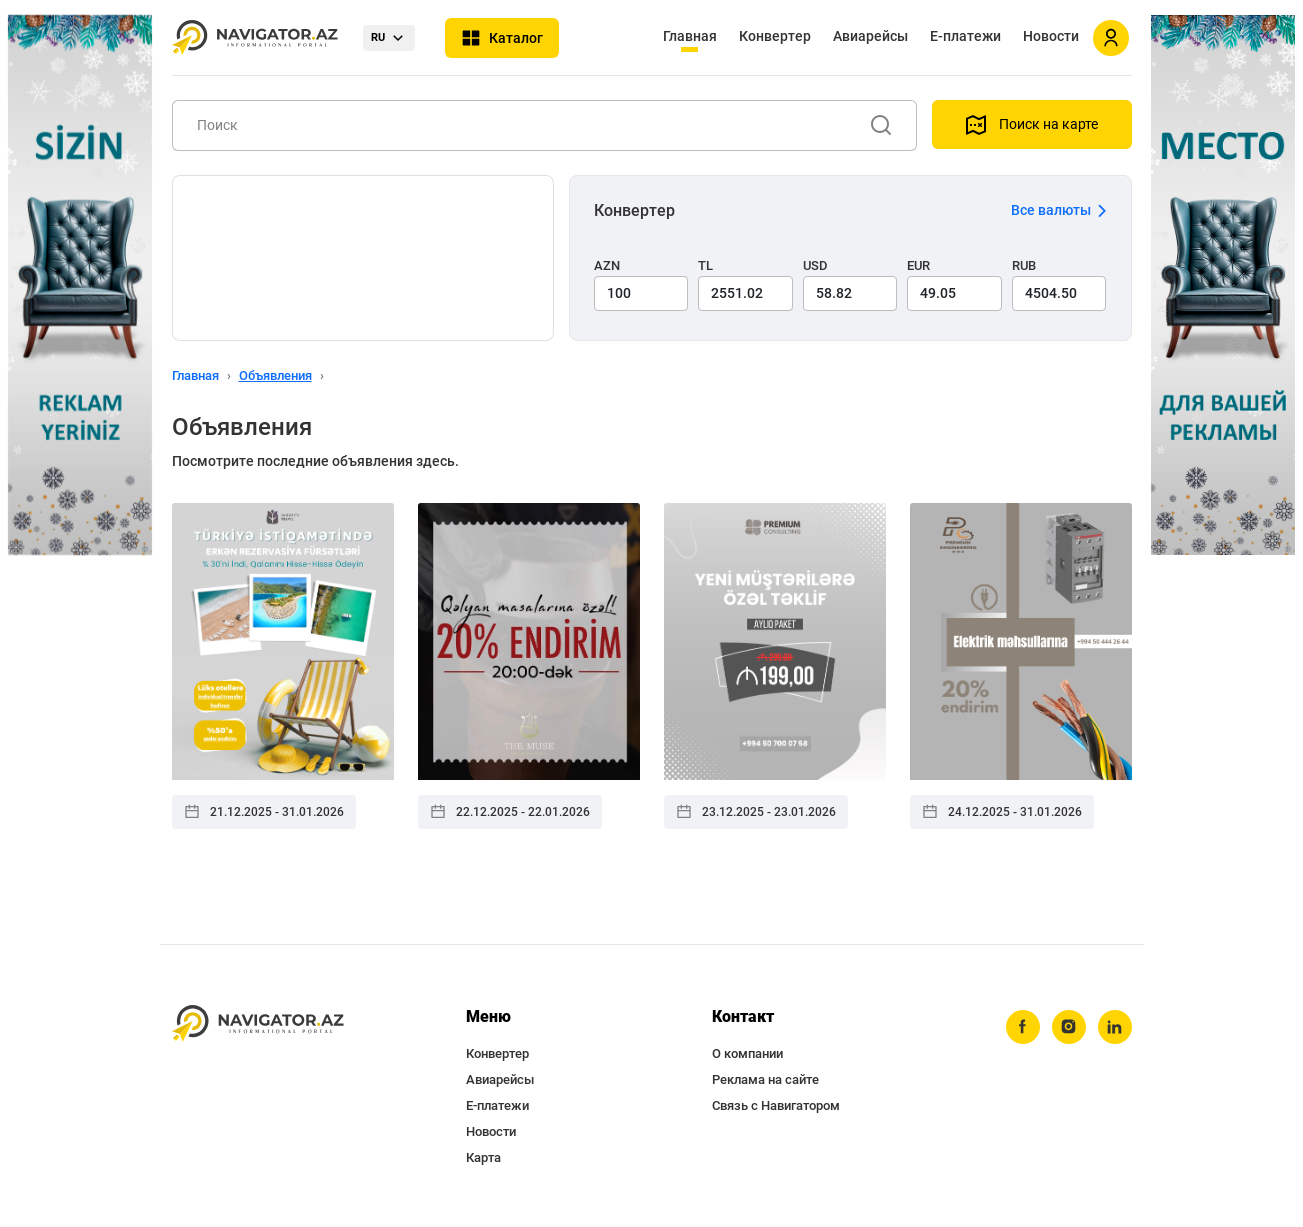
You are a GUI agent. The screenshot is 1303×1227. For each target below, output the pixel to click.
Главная (690, 36)
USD (815, 265)
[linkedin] (1115, 1027)
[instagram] (1069, 1027)
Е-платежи (965, 36)
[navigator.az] (258, 1023)
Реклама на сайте (765, 1079)
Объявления (275, 375)
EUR (918, 265)
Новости (1051, 36)
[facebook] (1023, 1027)
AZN (607, 265)
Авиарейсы (870, 36)
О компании (747, 1053)
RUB (1024, 265)
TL (705, 265)
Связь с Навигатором (776, 1105)
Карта (483, 1157)
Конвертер (775, 36)
